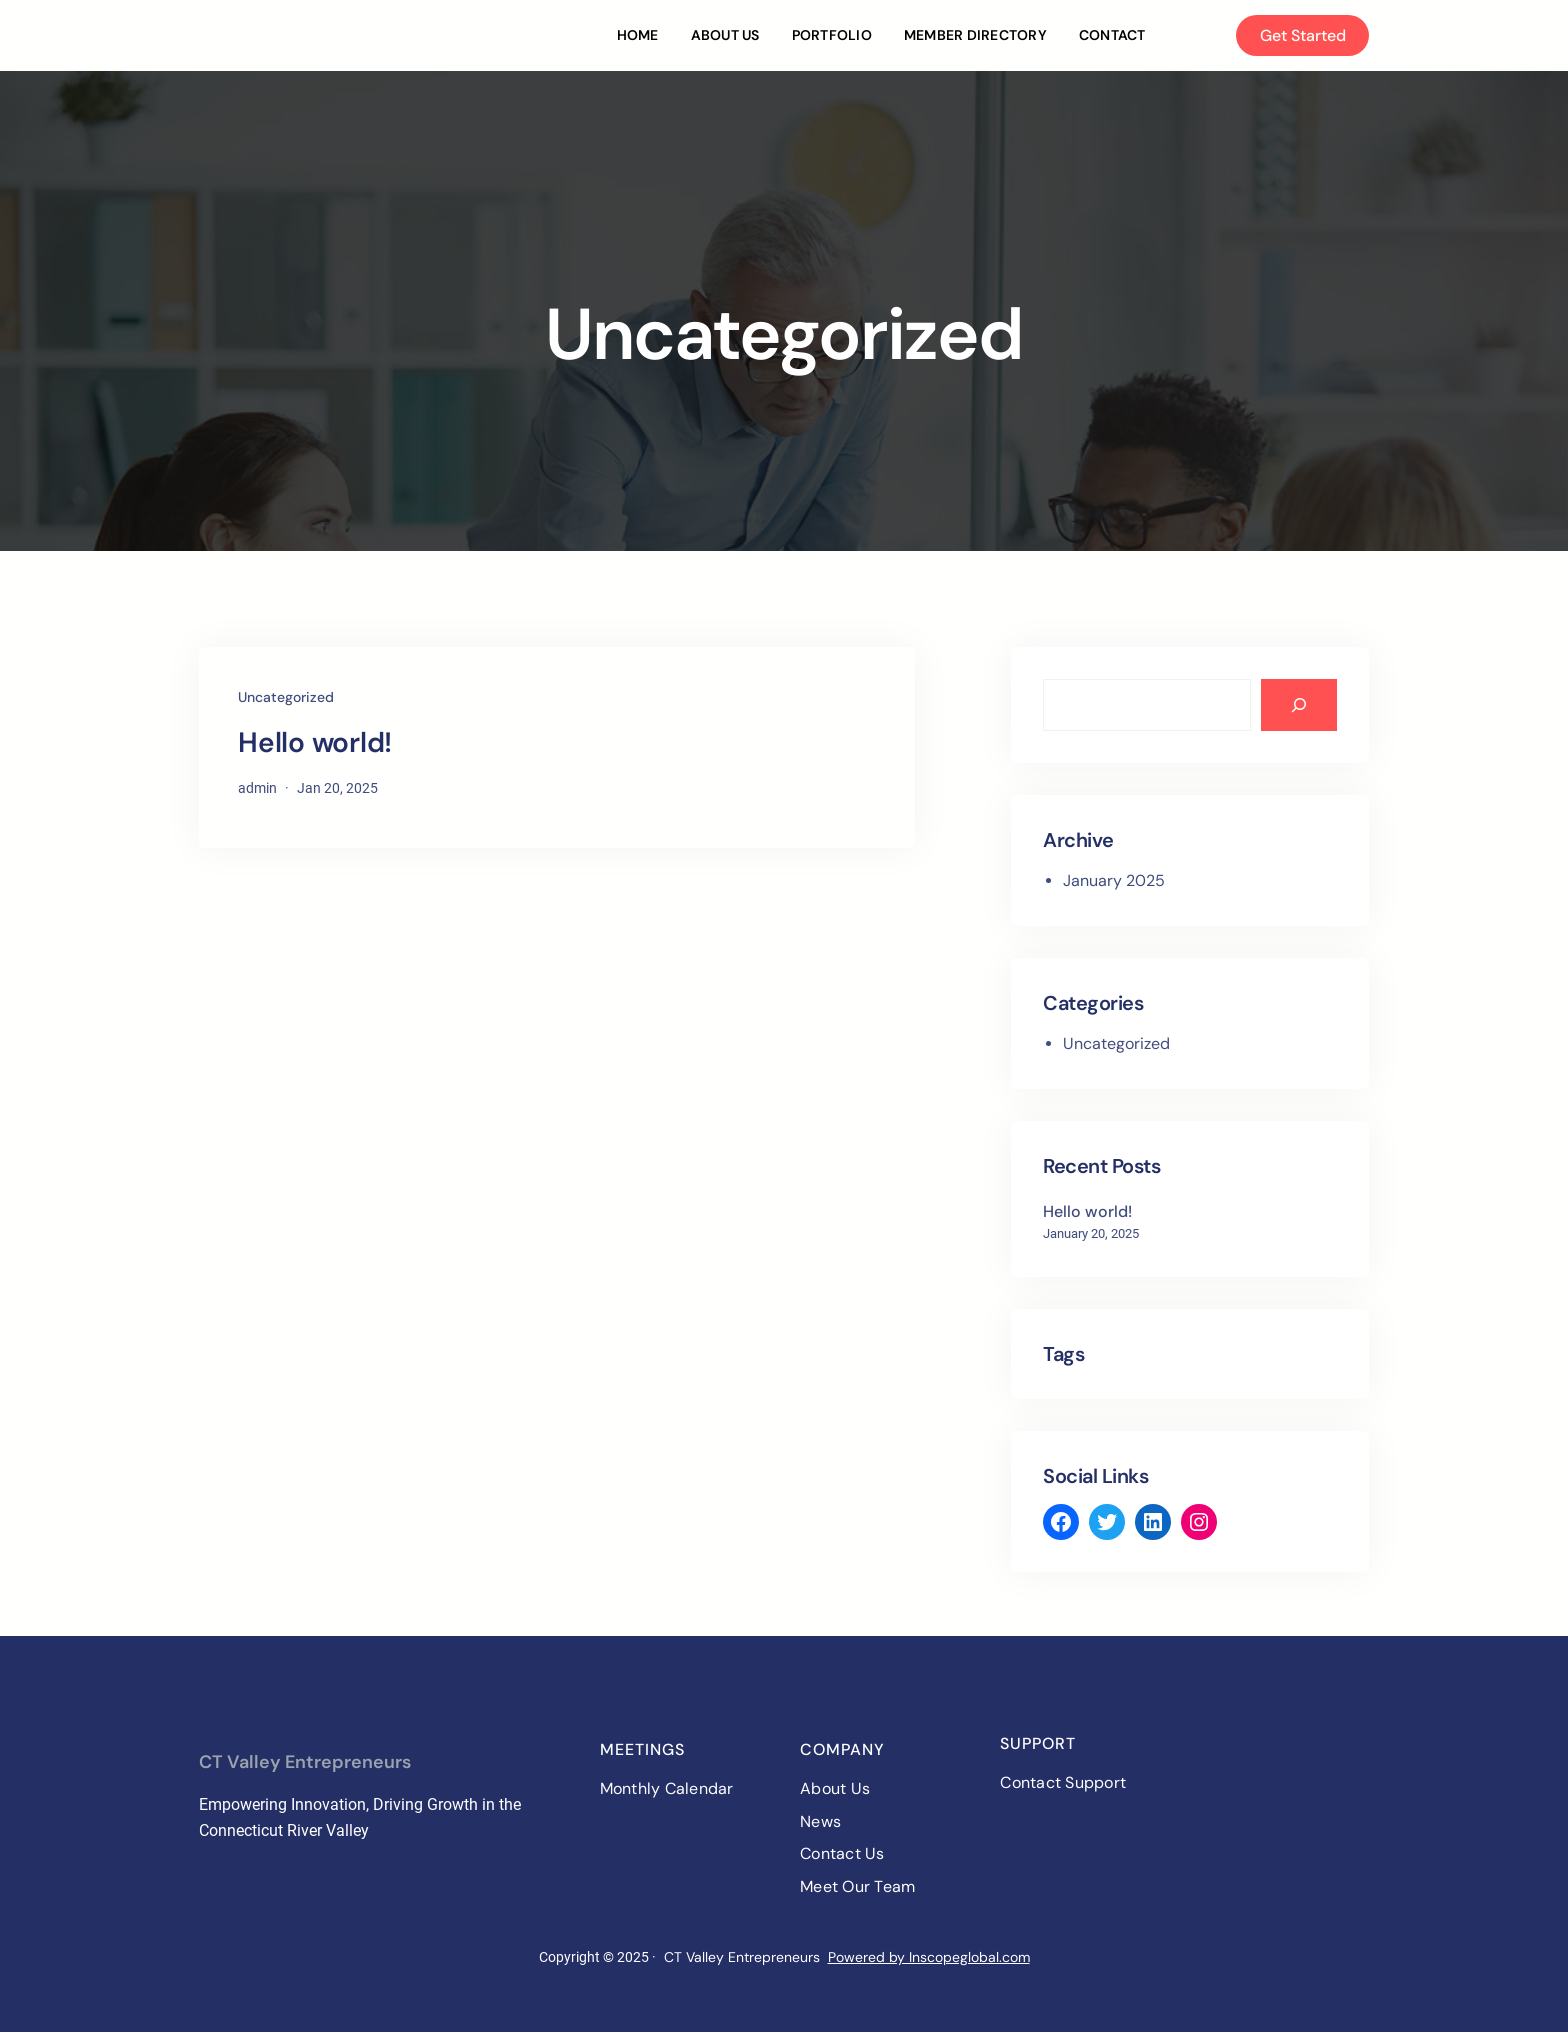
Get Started (1303, 35)
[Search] (1299, 705)
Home (638, 35)
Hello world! (315, 743)
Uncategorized (286, 697)
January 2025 (1114, 880)
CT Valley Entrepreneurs (305, 1762)
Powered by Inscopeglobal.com (929, 1957)
